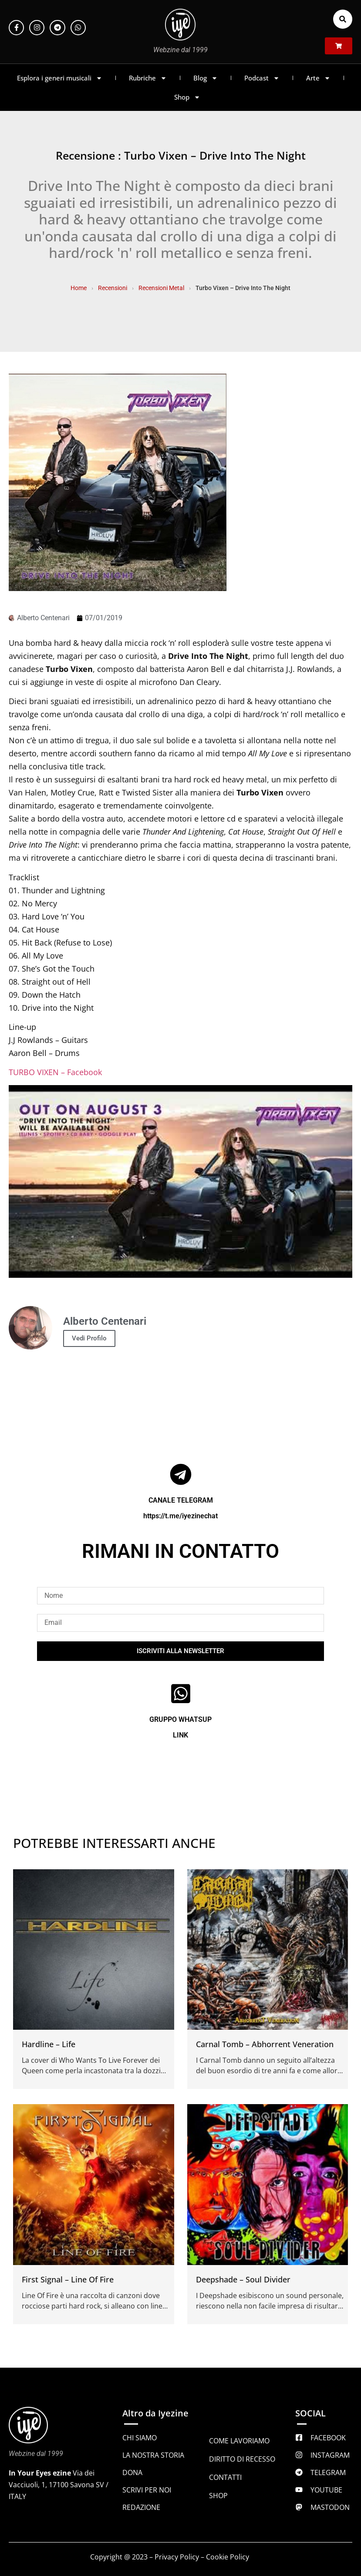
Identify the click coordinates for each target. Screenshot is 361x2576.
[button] (342, 19)
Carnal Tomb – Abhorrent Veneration (265, 2044)
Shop (187, 97)
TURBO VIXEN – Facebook (55, 1072)
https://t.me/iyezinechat (180, 1516)
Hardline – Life (48, 2044)
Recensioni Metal (161, 287)
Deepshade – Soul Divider (243, 2279)
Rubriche (148, 78)
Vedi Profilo (89, 1338)
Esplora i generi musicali (59, 78)
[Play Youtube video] (180, 1181)
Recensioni (112, 287)
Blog (205, 78)
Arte (318, 78)
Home (79, 287)
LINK (180, 1735)
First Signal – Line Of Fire (68, 2279)
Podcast (262, 78)
